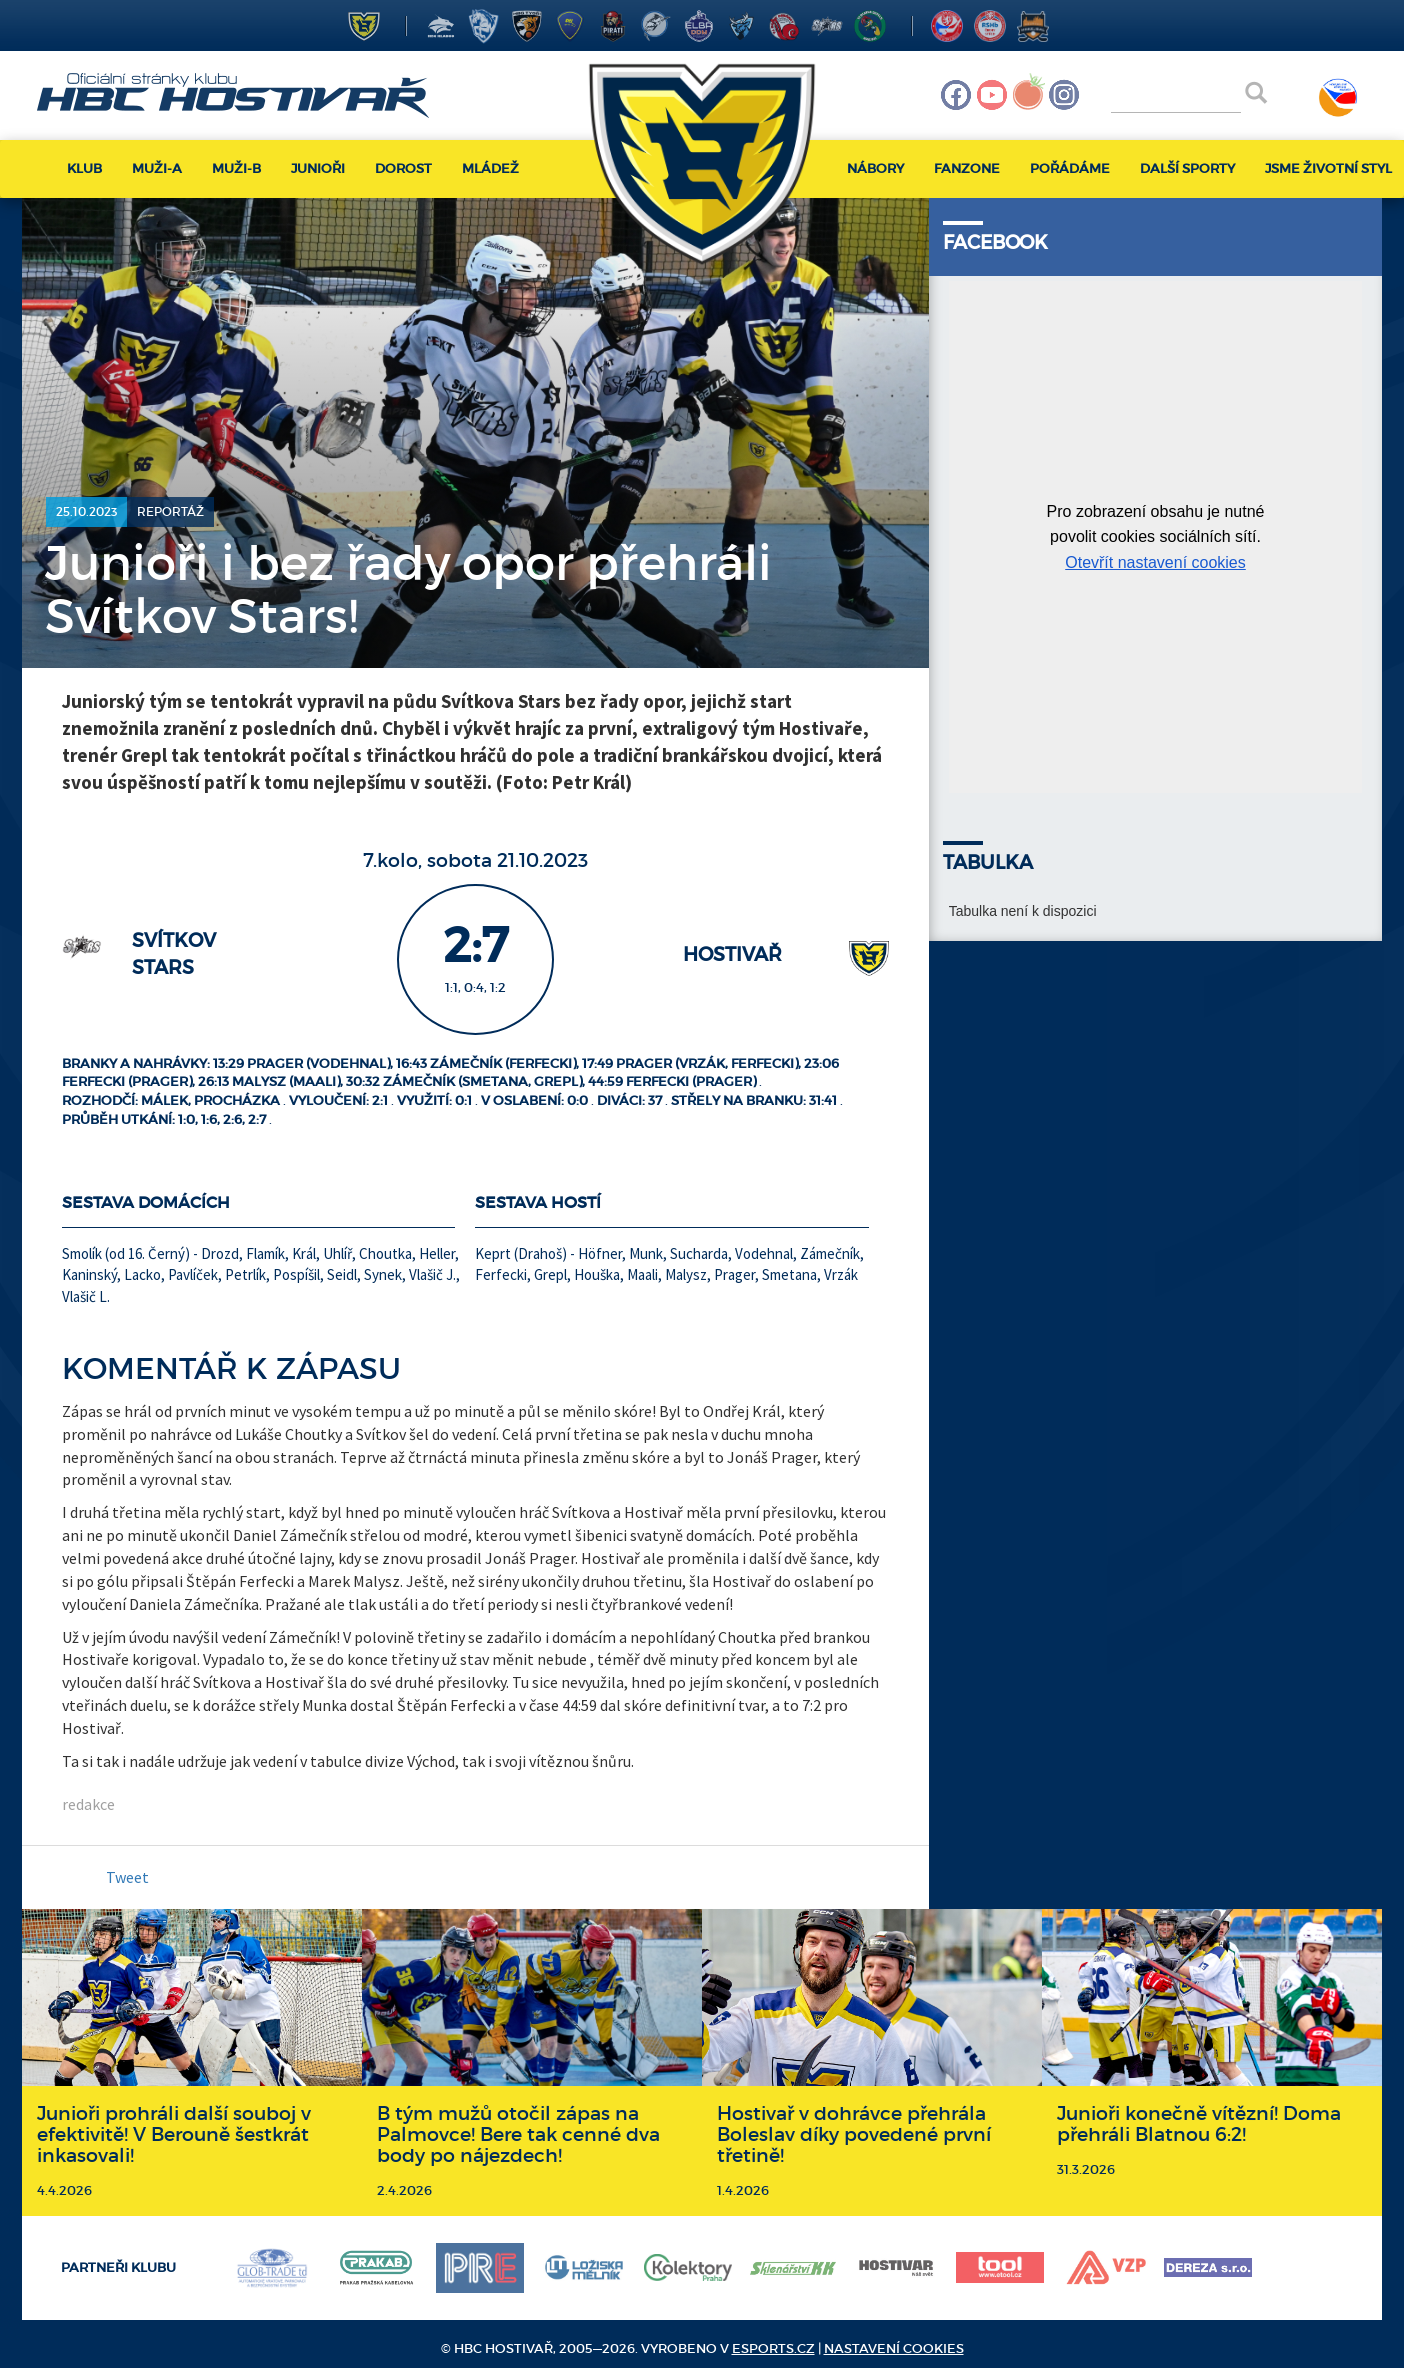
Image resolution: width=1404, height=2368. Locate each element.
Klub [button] (84, 168)
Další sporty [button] (1187, 168)
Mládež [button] (490, 168)
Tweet (127, 1877)
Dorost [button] (403, 168)
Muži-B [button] (236, 168)
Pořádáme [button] (1070, 168)
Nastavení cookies (894, 2348)
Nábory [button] (875, 168)
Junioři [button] (318, 168)
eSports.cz (773, 2348)
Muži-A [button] (157, 168)
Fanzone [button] (967, 168)
